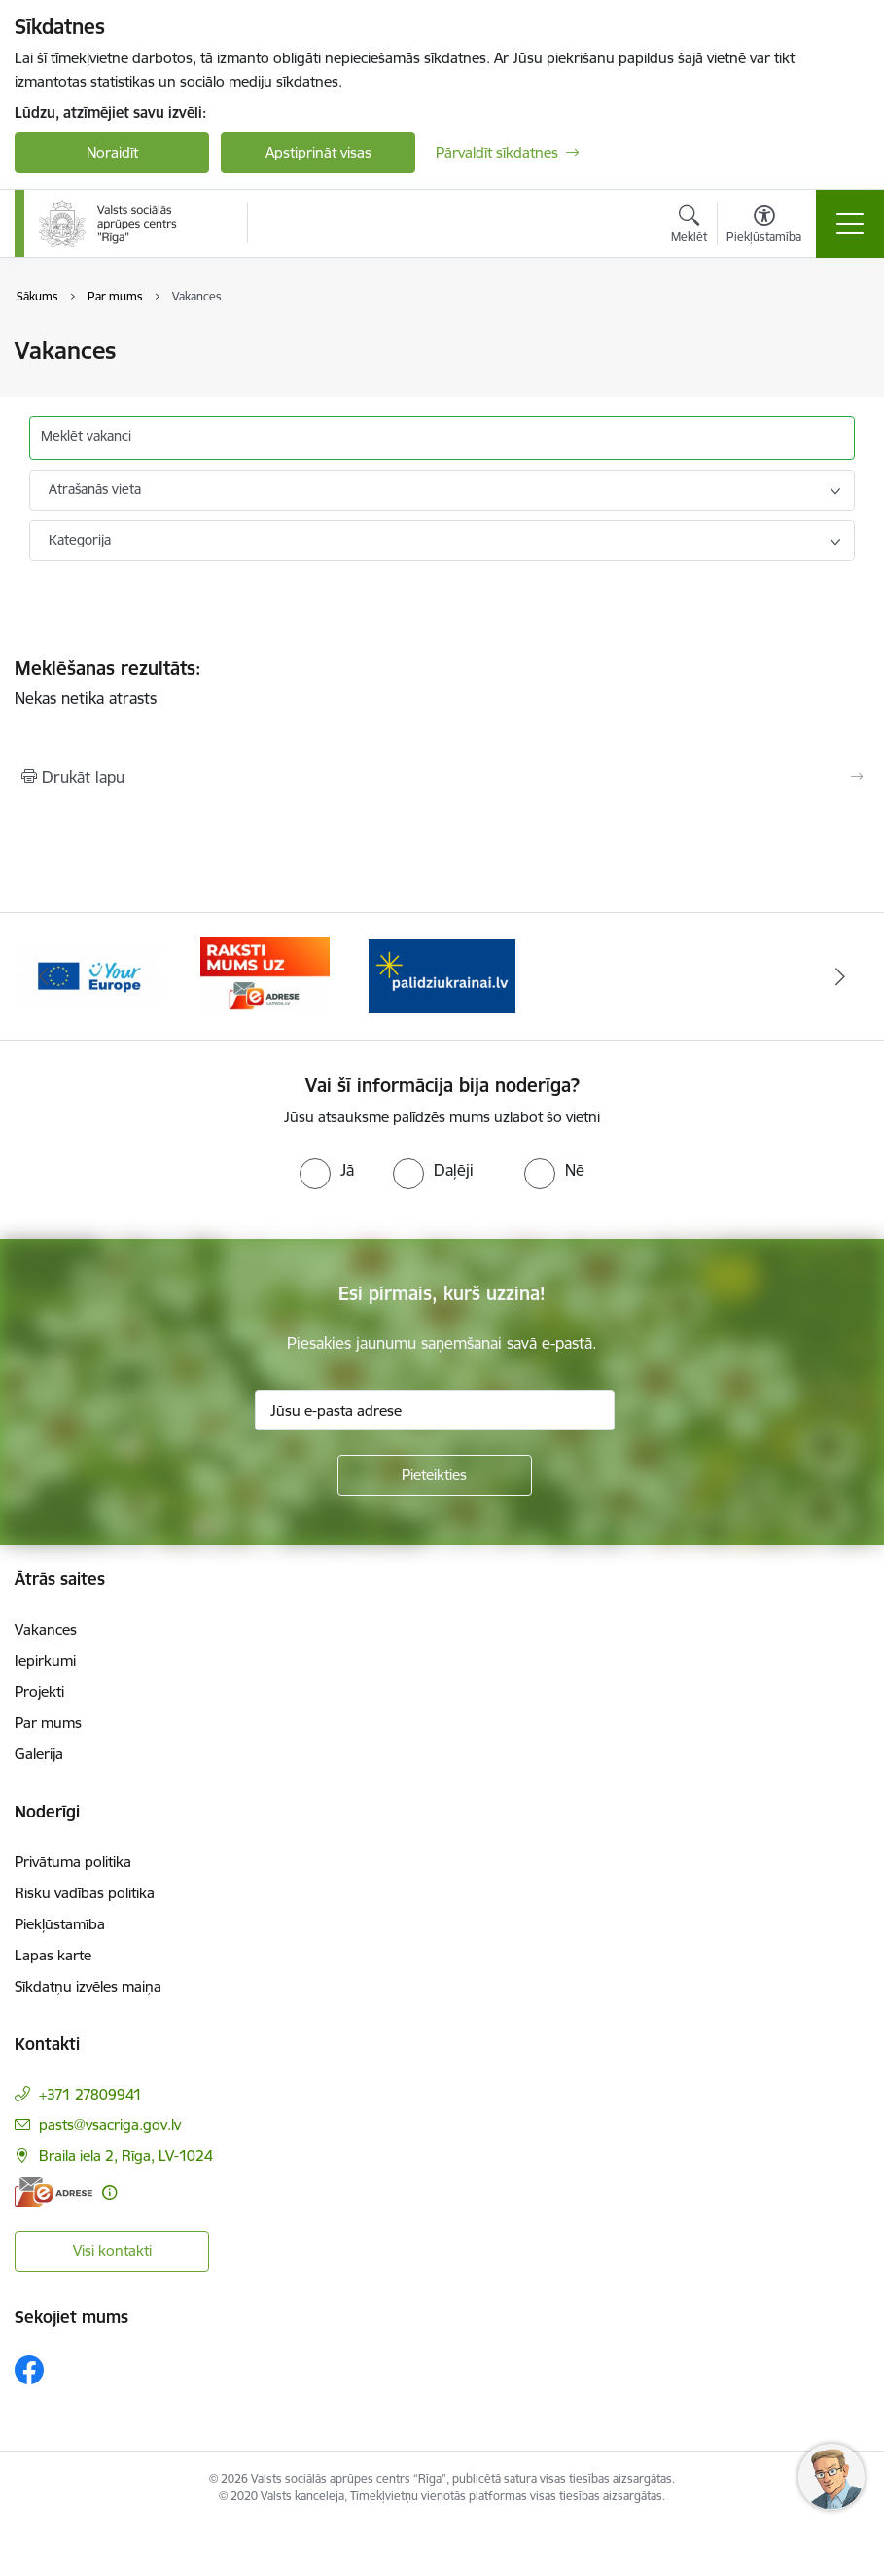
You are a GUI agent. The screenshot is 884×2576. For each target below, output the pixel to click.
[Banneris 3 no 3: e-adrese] (265, 975)
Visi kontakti (112, 2250)
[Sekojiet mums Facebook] (29, 2369)
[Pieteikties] (434, 1475)
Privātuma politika (73, 1862)
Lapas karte (53, 1955)
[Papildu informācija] (109, 2192)
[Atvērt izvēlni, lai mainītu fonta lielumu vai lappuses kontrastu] (764, 226)
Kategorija (80, 539)
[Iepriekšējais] (44, 976)
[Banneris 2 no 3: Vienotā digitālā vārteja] (88, 975)
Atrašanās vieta (95, 489)
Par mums (48, 1722)
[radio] (327, 1170)
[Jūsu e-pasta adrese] (435, 1410)
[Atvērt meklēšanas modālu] (689, 226)
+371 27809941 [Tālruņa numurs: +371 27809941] (90, 2094)
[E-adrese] (53, 2192)
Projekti (39, 1691)
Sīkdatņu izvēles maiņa (88, 1986)
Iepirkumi (45, 1660)
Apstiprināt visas (318, 152)
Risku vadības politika (85, 1893)
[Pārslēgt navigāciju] (850, 224)
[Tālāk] (840, 976)
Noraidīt (112, 152)
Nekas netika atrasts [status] (442, 683)
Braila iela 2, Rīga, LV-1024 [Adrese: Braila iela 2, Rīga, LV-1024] (126, 2155)
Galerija (39, 1754)
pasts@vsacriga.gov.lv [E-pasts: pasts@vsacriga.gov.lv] (110, 2124)
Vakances (46, 1629)
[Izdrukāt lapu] (442, 777)
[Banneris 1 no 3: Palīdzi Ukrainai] (442, 975)
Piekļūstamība (60, 1924)
